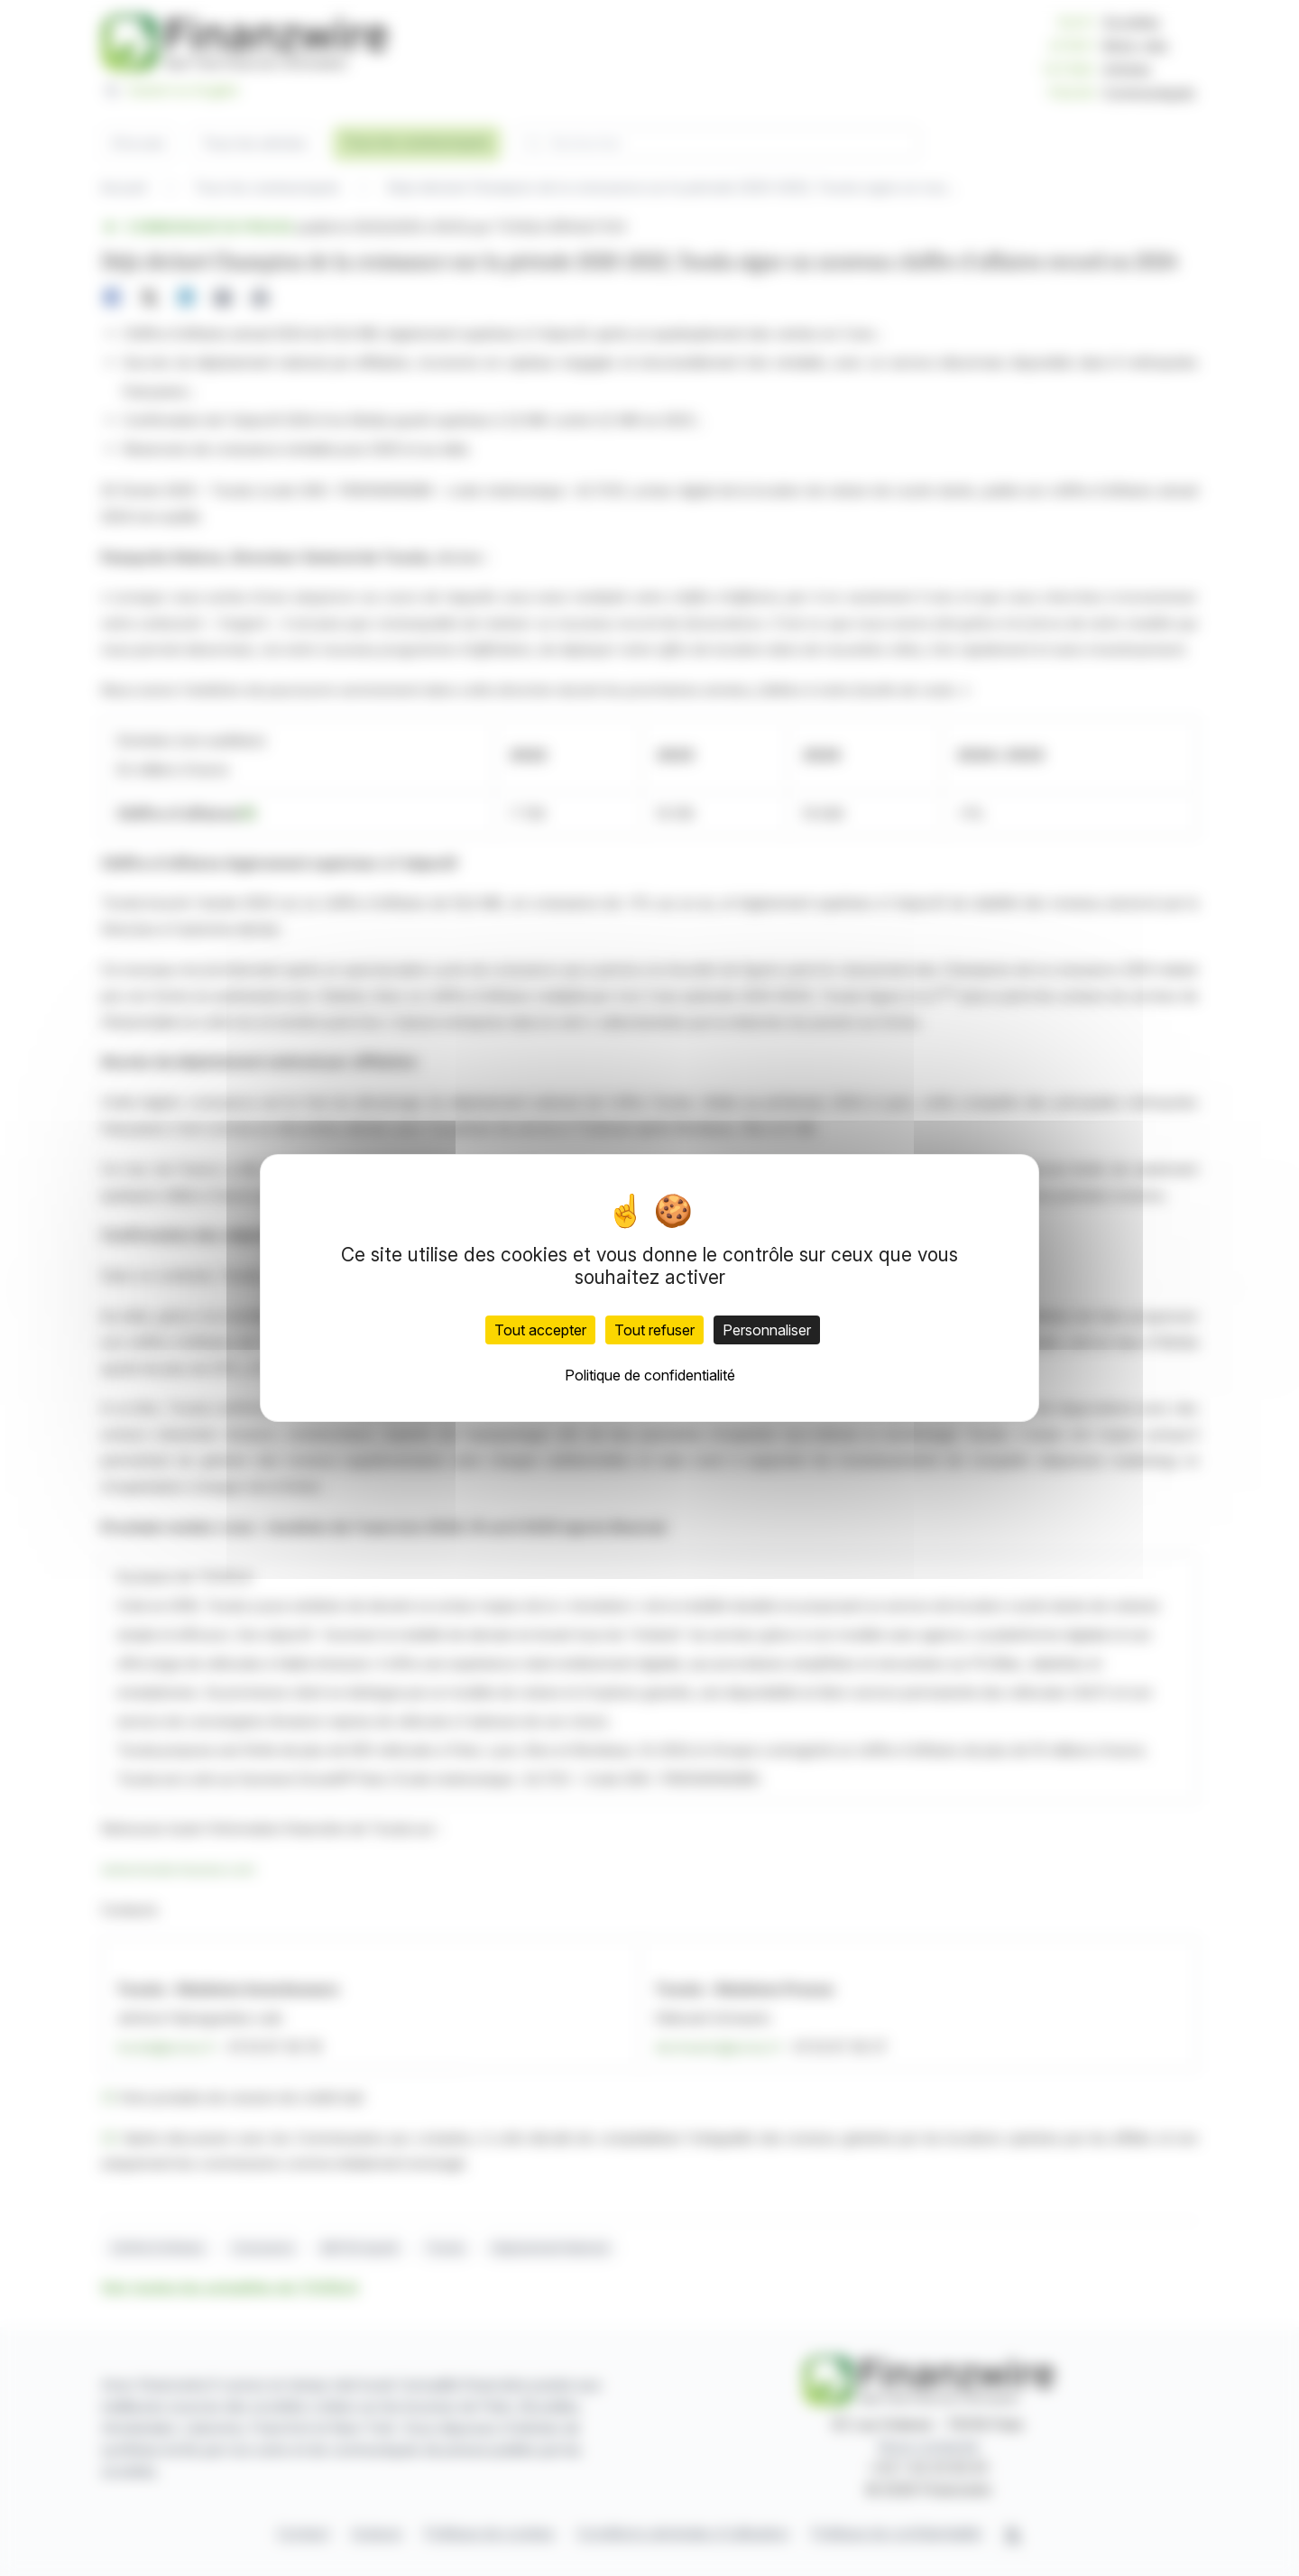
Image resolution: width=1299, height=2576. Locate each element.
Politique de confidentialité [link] (650, 1375)
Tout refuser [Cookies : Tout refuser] (654, 1330)
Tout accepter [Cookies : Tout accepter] (540, 1330)
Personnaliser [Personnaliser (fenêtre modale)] (767, 1330)
